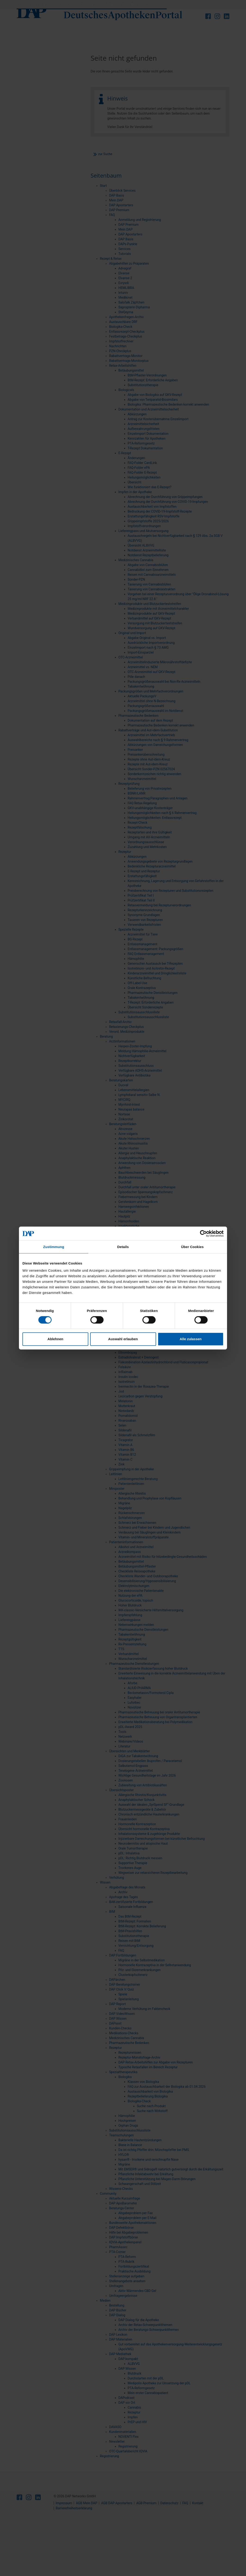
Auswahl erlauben (123, 1339)
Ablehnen (55, 1339)
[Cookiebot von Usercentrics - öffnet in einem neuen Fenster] (203, 1233)
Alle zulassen (191, 1339)
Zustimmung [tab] (53, 1247)
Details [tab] (123, 1247)
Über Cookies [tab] (192, 1247)
